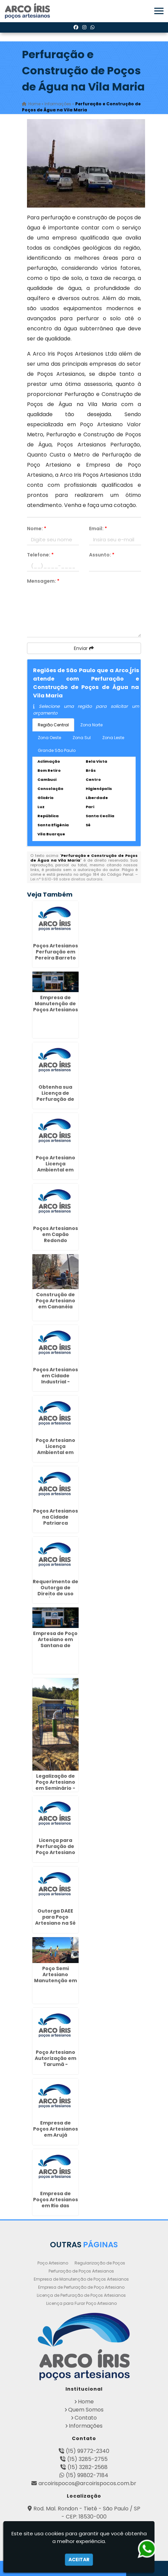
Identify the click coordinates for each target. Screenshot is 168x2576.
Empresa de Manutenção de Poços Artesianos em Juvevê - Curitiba (55, 1009)
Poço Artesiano (52, 2263)
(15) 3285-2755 (87, 2459)
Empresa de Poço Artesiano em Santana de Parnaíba (55, 1642)
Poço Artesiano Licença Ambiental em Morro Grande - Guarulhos (55, 1452)
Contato (86, 2418)
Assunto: (101, 554)
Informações (86, 2426)
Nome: (36, 528)
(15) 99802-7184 (87, 2475)
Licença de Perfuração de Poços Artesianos (81, 2295)
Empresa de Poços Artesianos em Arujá (55, 2128)
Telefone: (40, 554)
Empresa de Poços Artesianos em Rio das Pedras (55, 2202)
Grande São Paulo (57, 750)
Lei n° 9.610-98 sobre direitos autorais (66, 879)
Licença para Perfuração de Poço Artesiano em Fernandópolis (55, 1852)
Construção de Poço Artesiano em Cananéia (55, 1300)
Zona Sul (82, 737)
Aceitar (78, 2559)
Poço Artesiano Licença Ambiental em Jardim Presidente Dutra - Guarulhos (55, 1172)
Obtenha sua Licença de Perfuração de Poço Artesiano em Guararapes (55, 1099)
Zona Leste (113, 737)
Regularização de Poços (100, 2263)
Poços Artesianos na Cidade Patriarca (55, 1517)
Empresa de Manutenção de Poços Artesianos (81, 2279)
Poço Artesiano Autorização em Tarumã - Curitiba (55, 2061)
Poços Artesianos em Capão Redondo (55, 1234)
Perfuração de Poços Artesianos (81, 2271)
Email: (98, 528)
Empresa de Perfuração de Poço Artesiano (81, 2287)
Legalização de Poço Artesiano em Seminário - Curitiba (55, 1785)
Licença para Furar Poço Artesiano (81, 2303)
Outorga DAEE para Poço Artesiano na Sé (55, 1917)
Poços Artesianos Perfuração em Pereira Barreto (55, 951)
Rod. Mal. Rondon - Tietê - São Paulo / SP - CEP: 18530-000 (86, 2512)
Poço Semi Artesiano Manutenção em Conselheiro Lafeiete (55, 1980)
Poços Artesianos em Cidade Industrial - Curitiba (55, 1378)
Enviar (84, 648)
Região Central (53, 725)
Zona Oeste (49, 737)
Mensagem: (43, 581)
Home (86, 2401)
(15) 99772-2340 (87, 2451)
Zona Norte (91, 725)
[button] (159, 11)
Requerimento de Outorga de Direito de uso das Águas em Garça (55, 1593)
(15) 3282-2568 (87, 2467)
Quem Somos (86, 2410)
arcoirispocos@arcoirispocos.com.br (87, 2483)
